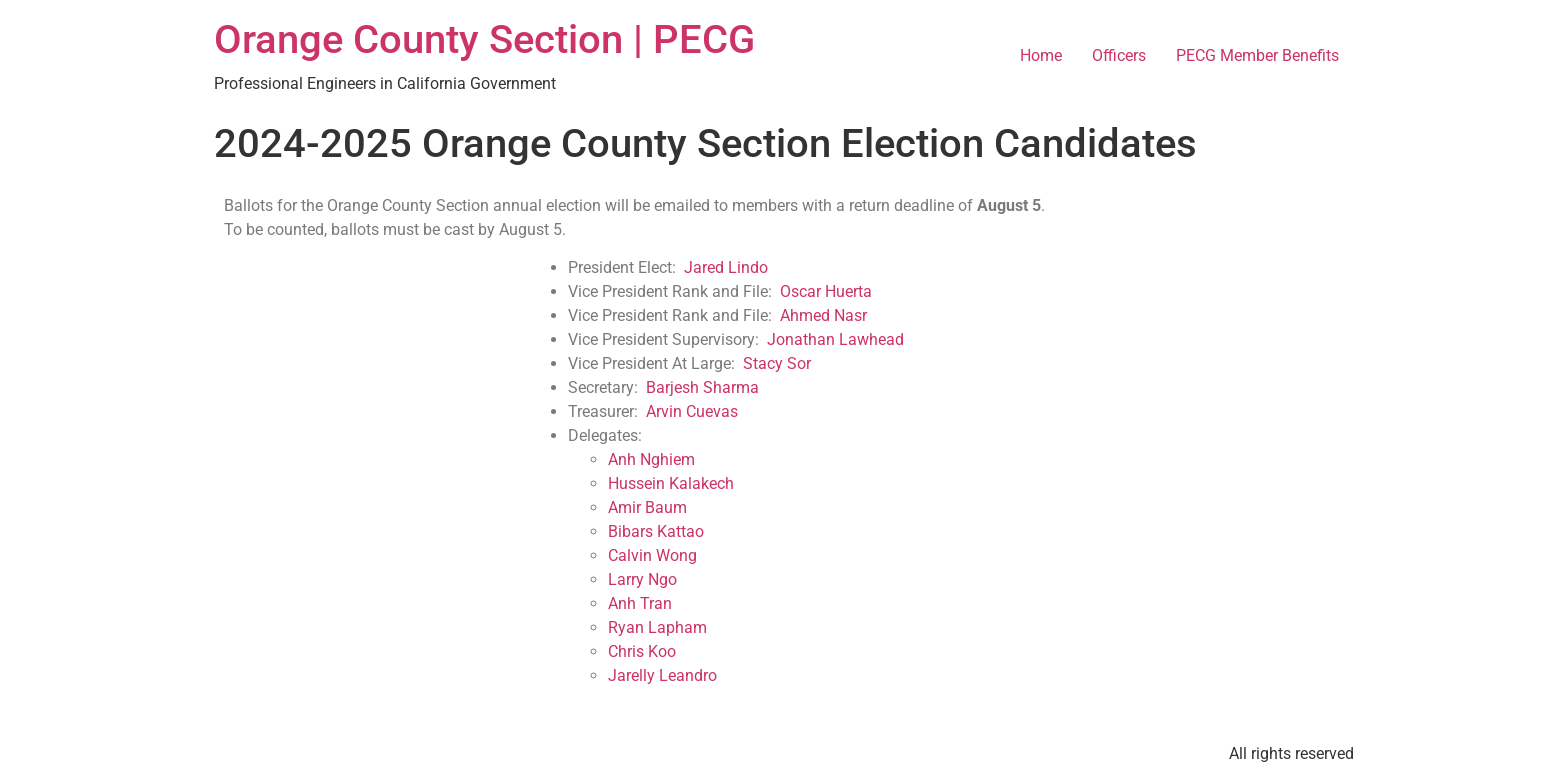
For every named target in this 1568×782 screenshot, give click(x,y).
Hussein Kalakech (671, 483)
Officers (1119, 55)
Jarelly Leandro (662, 675)
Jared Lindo (726, 267)
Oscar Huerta (826, 291)
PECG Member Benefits (1257, 55)
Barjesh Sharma (702, 387)
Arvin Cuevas (692, 411)
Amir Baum (647, 507)
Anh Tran (640, 603)
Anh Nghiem (651, 459)
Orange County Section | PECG (484, 39)
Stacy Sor (777, 363)
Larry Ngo (642, 579)
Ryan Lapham (657, 627)
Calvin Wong (652, 555)
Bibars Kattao (656, 531)
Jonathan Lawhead (835, 339)
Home (1041, 55)
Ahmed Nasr (823, 315)
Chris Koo (642, 651)
